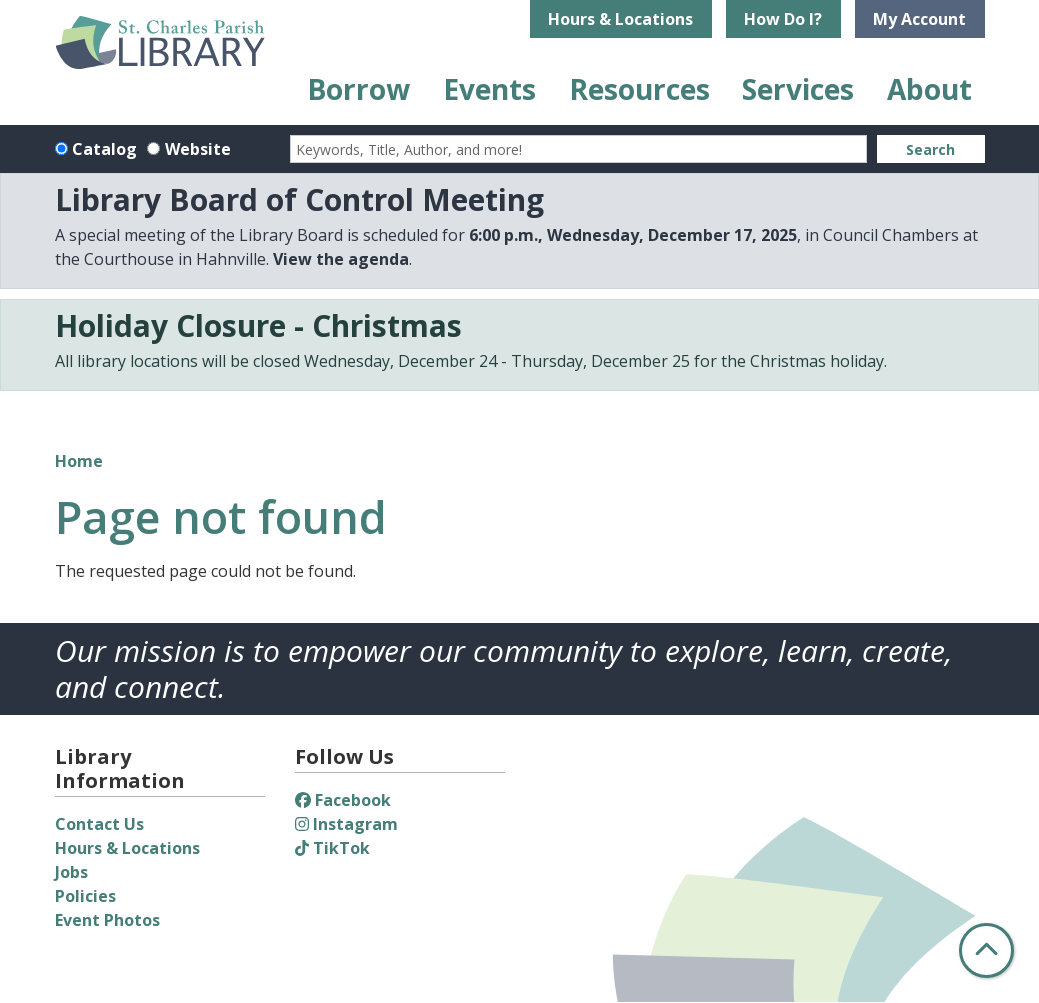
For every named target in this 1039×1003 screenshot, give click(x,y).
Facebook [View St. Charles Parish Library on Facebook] (343, 800)
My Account (919, 19)
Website (198, 149)
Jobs (71, 872)
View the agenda (341, 259)
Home (79, 461)
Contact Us (99, 824)
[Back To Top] (986, 950)
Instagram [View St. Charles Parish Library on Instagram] (346, 824)
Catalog (104, 149)
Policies (85, 896)
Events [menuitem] (489, 89)
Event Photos (107, 920)
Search (930, 149)
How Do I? (783, 19)
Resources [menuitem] (639, 89)
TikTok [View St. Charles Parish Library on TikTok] (332, 848)
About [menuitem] (929, 89)
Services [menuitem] (798, 89)
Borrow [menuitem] (358, 89)
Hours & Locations (620, 19)
